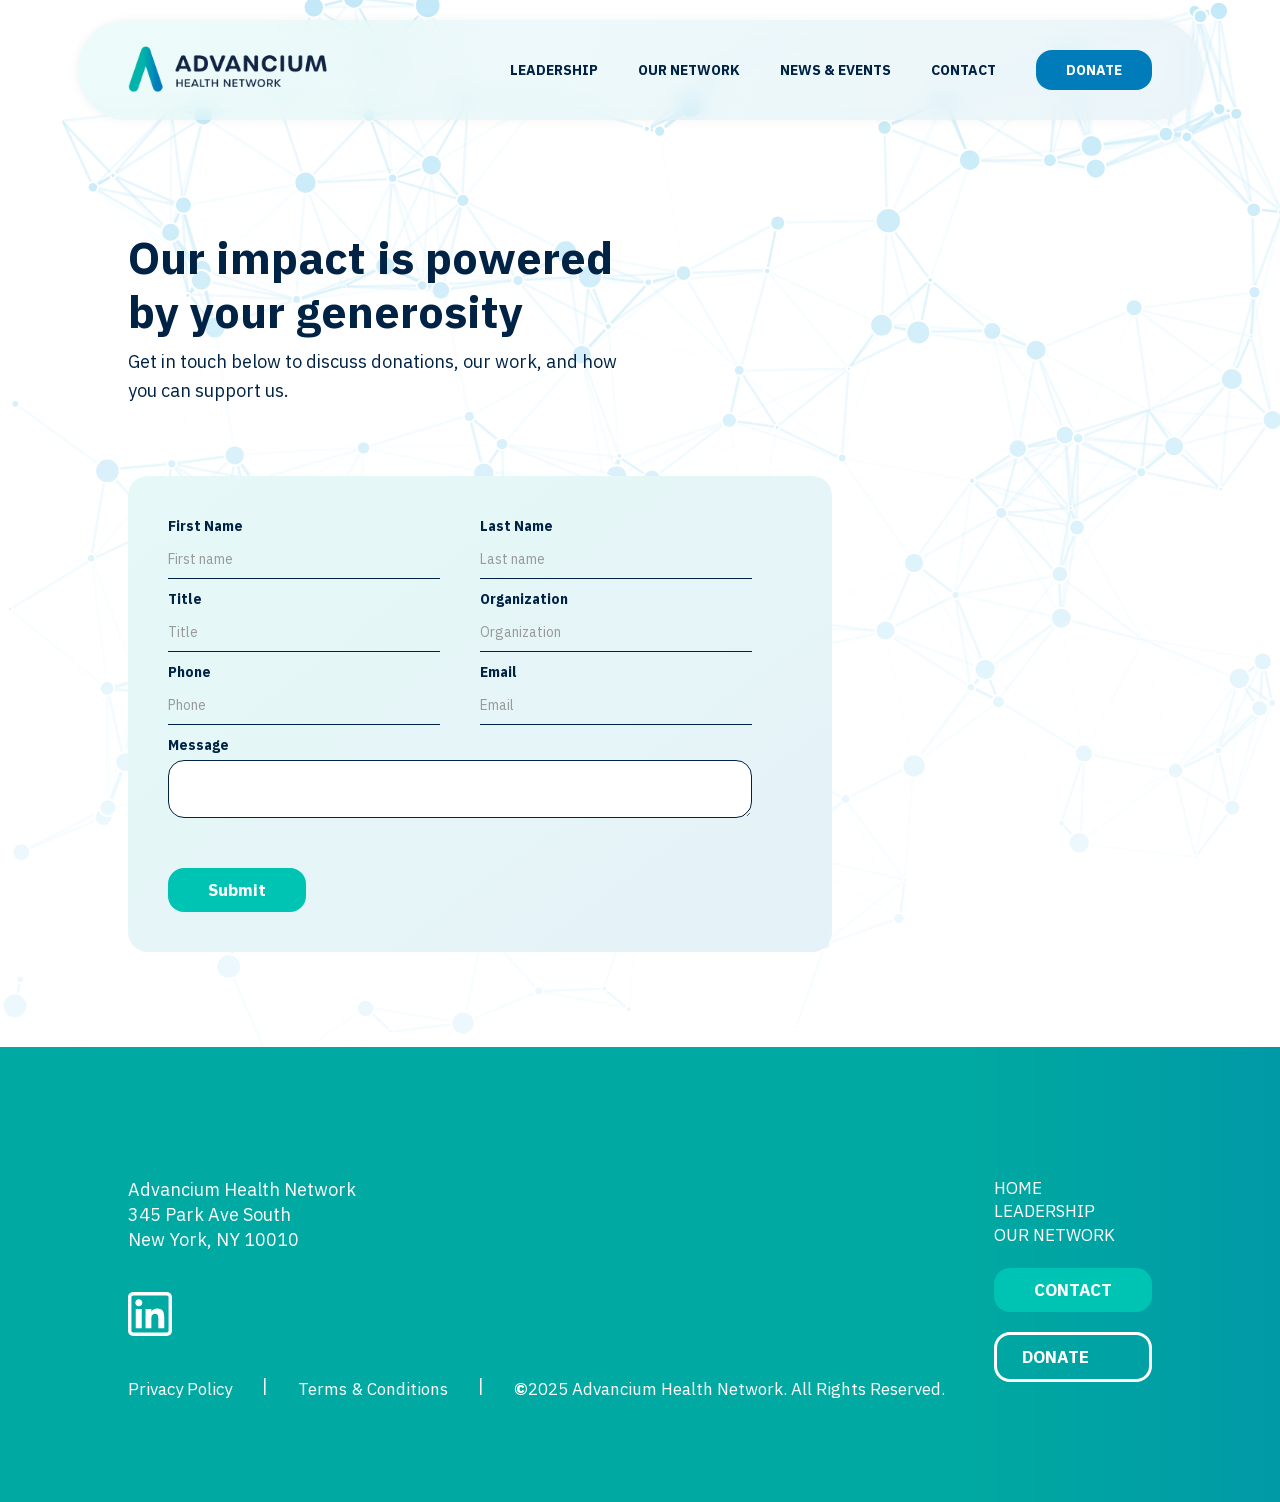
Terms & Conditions (373, 1389)
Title (185, 599)
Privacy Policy (180, 1389)
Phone (189, 672)
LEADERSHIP (554, 70)
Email (498, 672)
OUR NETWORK (689, 70)
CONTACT (963, 70)
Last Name (516, 526)
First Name (205, 526)
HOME (1018, 1188)
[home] (228, 70)
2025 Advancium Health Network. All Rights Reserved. (729, 1389)
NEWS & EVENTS (835, 70)
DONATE (1094, 70)
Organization (524, 599)
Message (198, 745)
